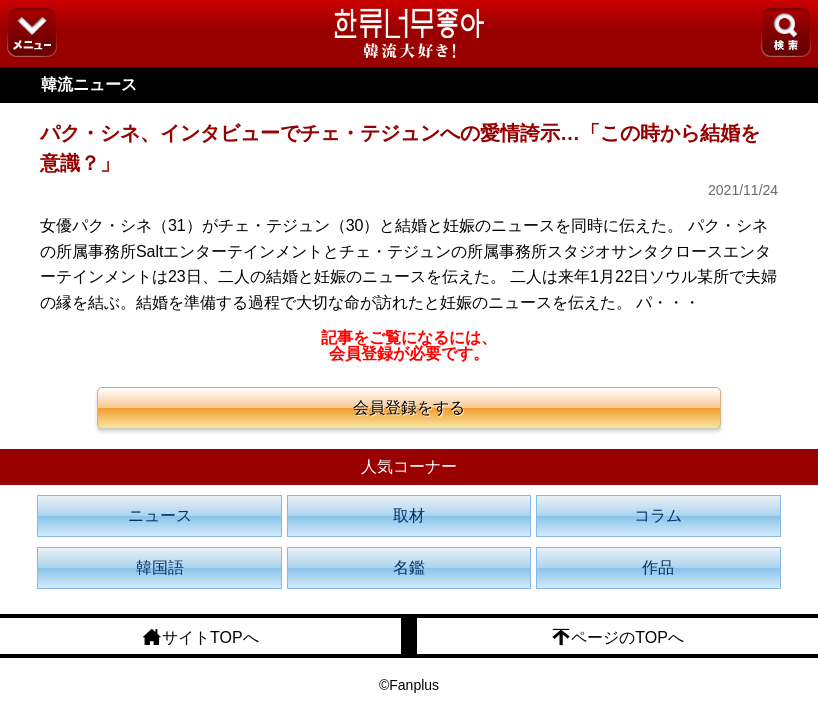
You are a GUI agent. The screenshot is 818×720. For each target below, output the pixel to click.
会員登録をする (409, 407)
